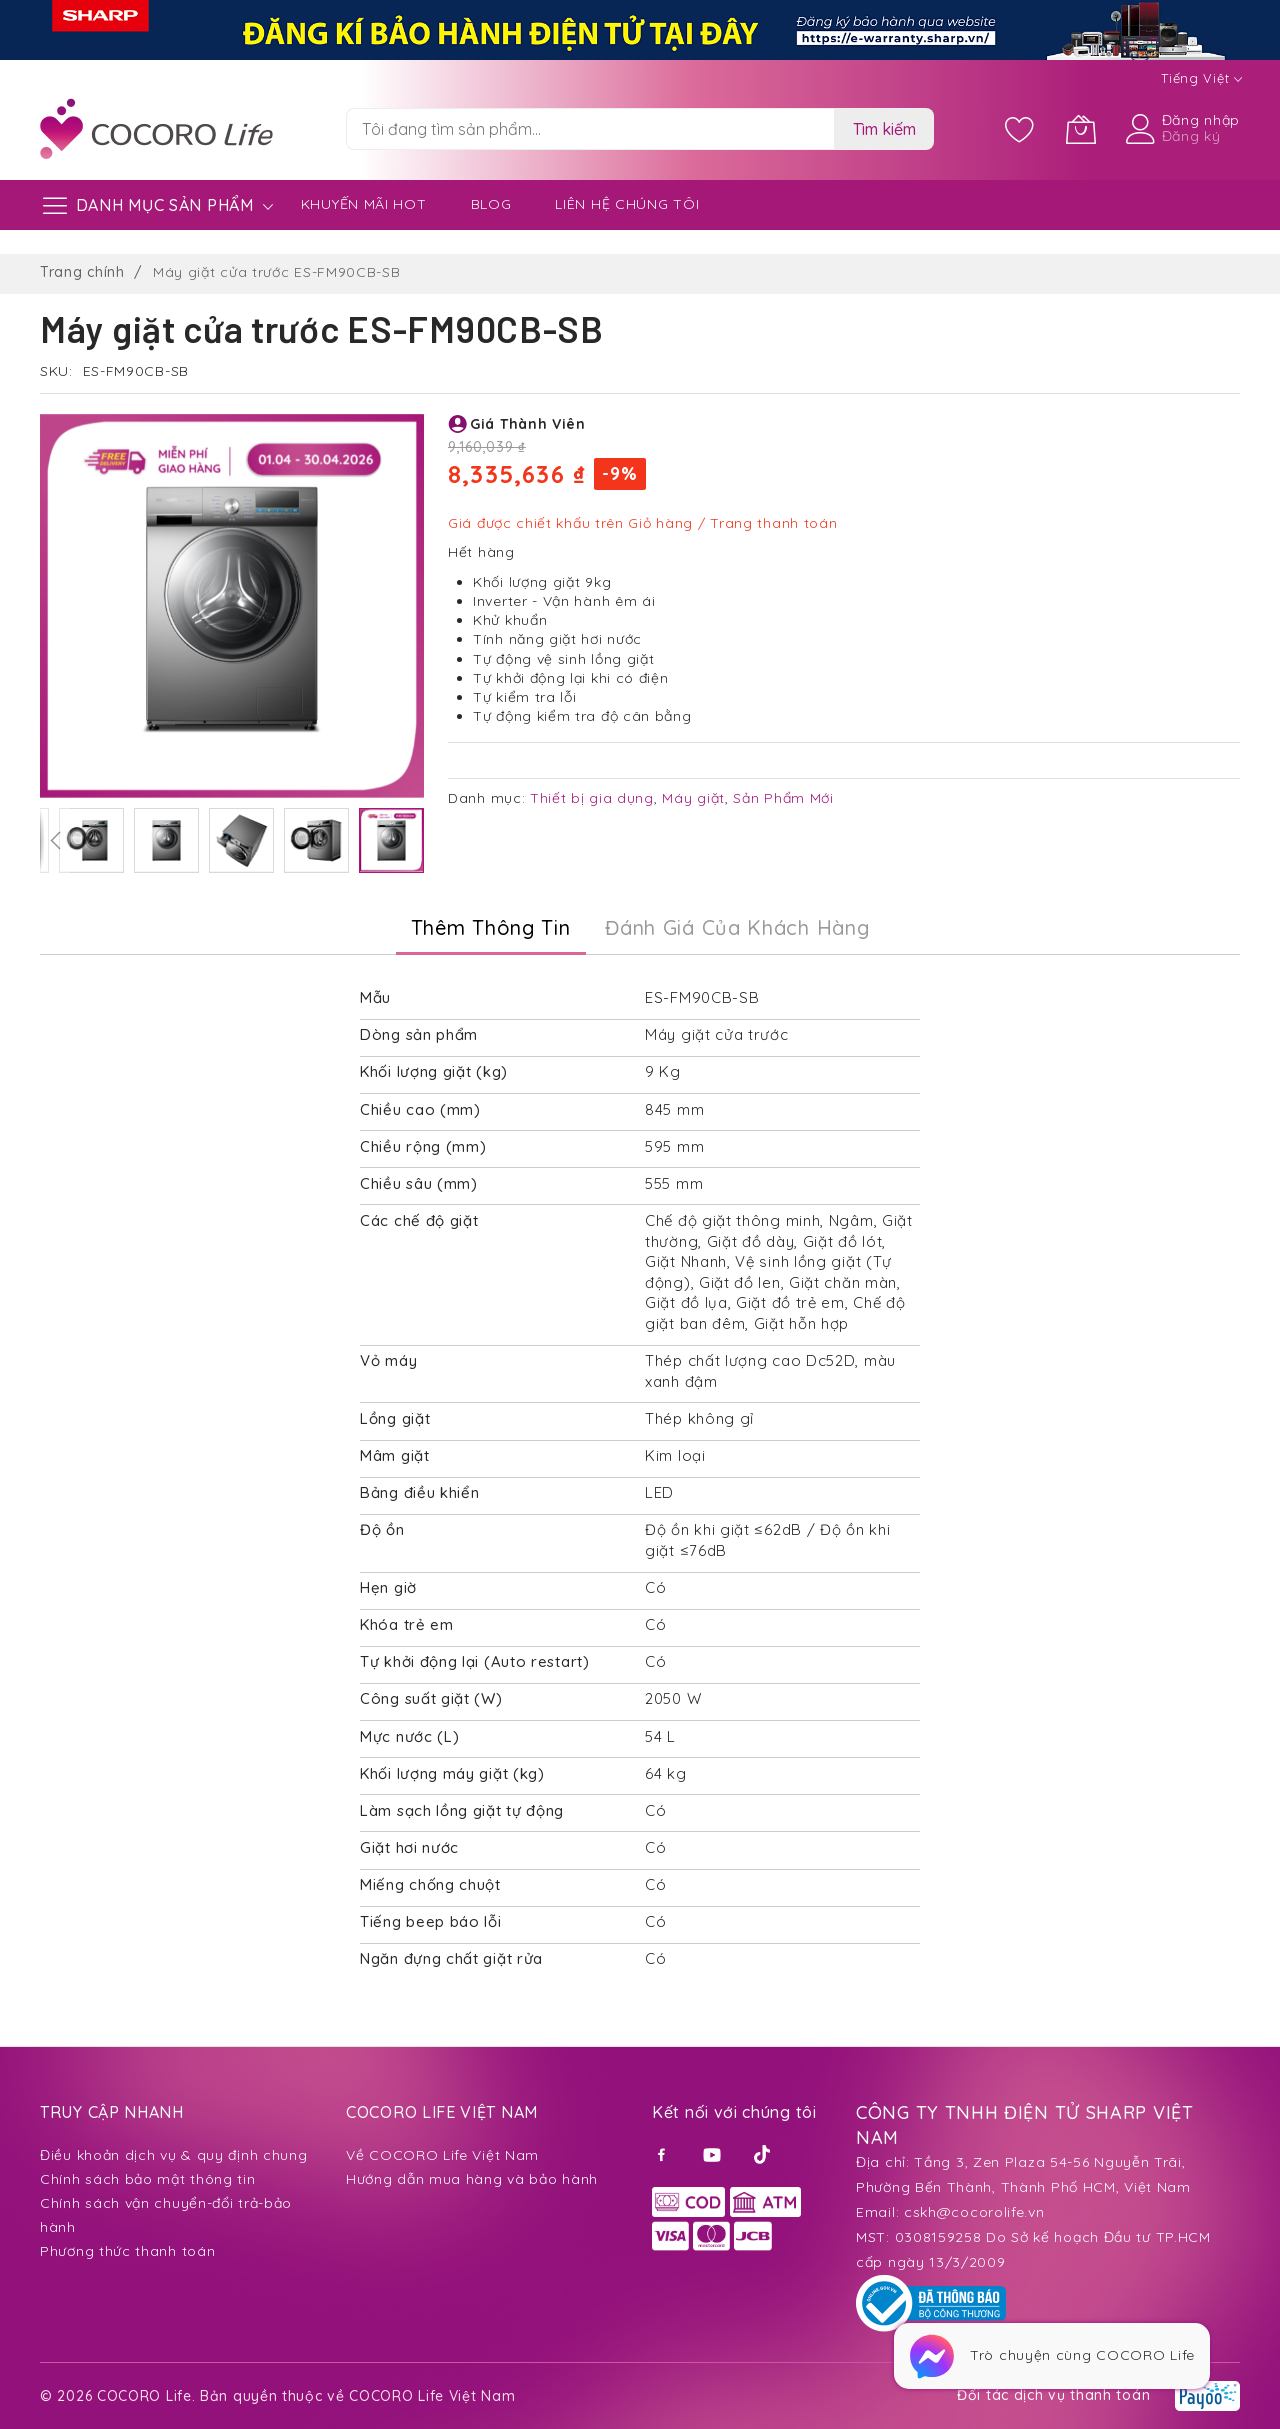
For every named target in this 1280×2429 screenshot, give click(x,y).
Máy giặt (693, 798)
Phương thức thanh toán (127, 2251)
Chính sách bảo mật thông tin (148, 2179)
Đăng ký (1191, 136)
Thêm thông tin (491, 927)
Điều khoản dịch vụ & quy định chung (174, 2155)
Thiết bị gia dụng (592, 798)
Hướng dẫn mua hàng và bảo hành (472, 2179)
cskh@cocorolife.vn (974, 2212)
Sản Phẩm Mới (783, 798)
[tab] (491, 928)
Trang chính (82, 272)
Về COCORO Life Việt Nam (442, 2155)
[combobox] (590, 129)
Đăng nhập (1201, 120)
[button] (55, 840)
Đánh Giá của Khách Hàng (737, 927)
